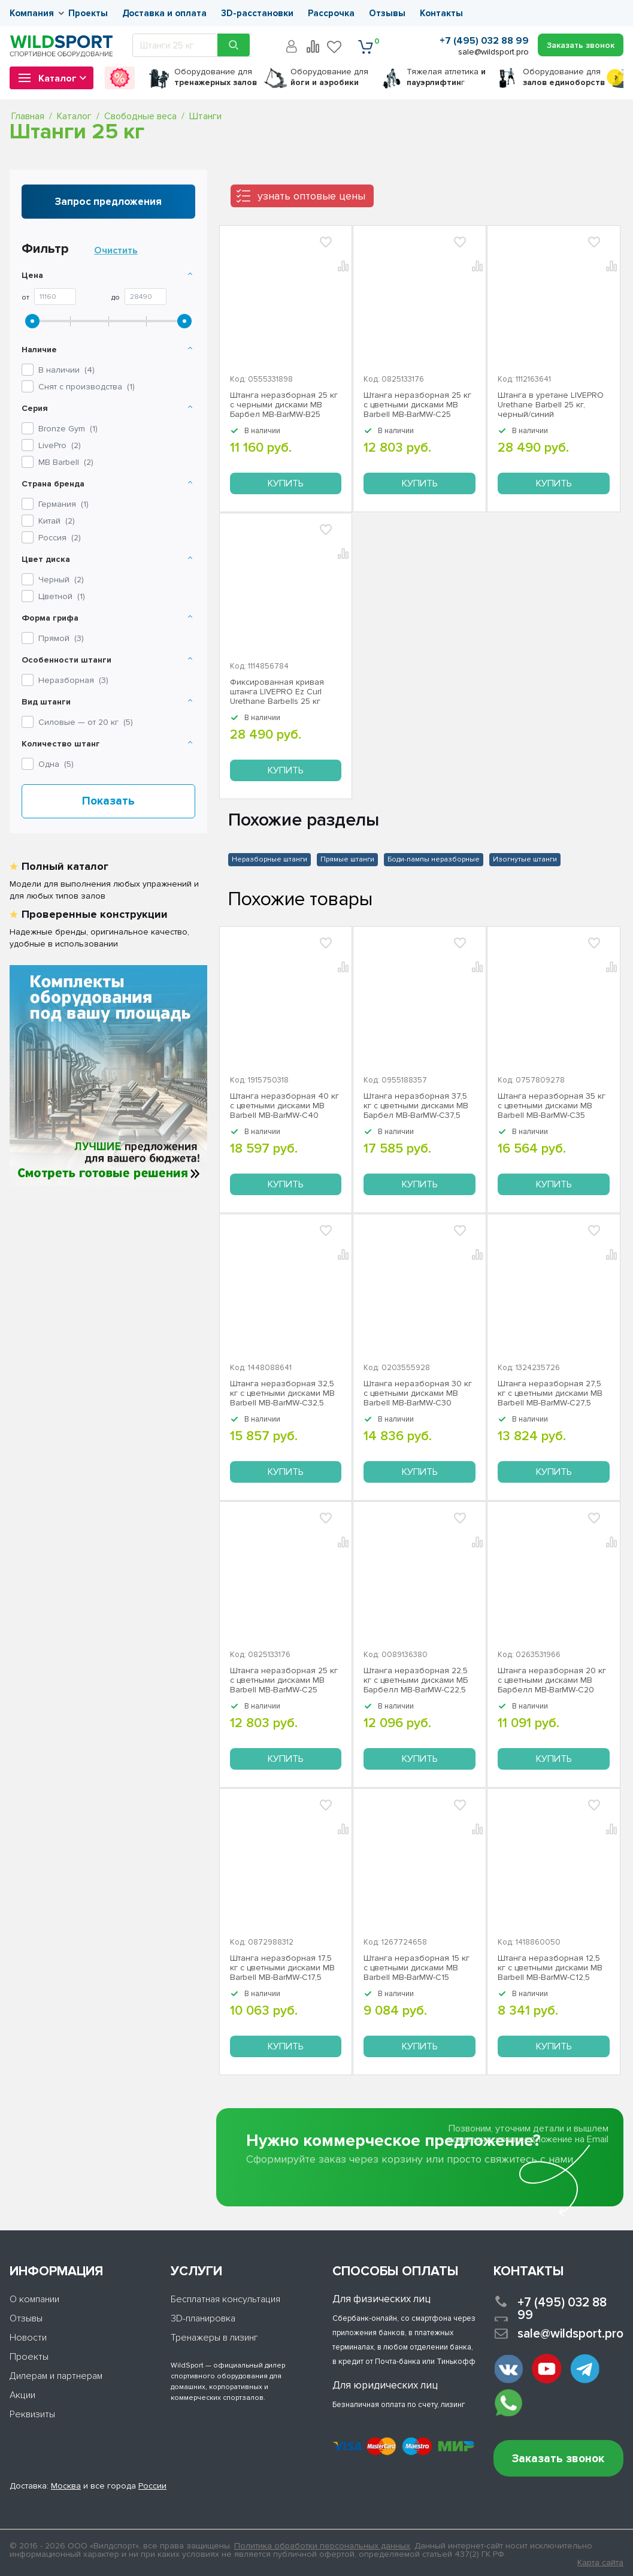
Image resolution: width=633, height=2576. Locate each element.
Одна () (56, 764)
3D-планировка (203, 2318)
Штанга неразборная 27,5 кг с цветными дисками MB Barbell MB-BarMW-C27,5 (550, 1393)
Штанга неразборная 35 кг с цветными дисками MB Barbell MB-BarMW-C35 (551, 1106)
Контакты (441, 13)
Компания (32, 13)
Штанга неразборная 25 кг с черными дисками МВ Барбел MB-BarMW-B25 (284, 405)
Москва (66, 2486)
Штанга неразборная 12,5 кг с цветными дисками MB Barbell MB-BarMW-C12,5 (550, 1968)
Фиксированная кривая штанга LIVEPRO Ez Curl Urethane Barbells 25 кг (277, 692)
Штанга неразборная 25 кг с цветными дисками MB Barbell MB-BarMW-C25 (417, 405)
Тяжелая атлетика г (446, 76)
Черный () (61, 580)
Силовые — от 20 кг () (85, 722)
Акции (22, 2395)
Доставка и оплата (164, 13)
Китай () (56, 521)
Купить (286, 483)
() (68, 429)
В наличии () (66, 370)
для (215, 76)
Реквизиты (32, 2414)
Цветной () (61, 596)
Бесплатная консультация (225, 2299)
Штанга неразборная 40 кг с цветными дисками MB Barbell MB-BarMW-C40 (284, 1106)
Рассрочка (331, 13)
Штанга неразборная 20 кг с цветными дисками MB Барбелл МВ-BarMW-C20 (552, 1680)
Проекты (88, 13)
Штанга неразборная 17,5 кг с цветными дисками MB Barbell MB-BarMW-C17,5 (282, 1968)
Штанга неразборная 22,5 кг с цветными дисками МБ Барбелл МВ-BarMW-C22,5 (416, 1680)
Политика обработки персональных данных (322, 2546)
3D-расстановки (257, 13)
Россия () (59, 538)
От (25, 297)
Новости (28, 2338)
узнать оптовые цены (311, 195)
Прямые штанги (347, 859)
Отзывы (387, 13)
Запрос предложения (108, 201)
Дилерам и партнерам (56, 2376)
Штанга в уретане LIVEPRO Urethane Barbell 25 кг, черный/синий (551, 405)
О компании (34, 2299)
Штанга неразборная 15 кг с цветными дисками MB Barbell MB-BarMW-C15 (417, 1968)
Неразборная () (73, 680)
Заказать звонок (558, 2459)
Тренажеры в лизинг (214, 2338)
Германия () (63, 504)
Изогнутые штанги (525, 859)
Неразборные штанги (269, 859)
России (152, 2486)
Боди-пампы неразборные (433, 859)
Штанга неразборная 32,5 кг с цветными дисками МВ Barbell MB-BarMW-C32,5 (282, 1393)
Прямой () (61, 638)
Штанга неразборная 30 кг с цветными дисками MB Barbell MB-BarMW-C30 (418, 1393)
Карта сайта (600, 2563)
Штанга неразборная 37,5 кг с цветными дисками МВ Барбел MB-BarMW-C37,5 (416, 1106)
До (115, 297)
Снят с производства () (86, 387)
